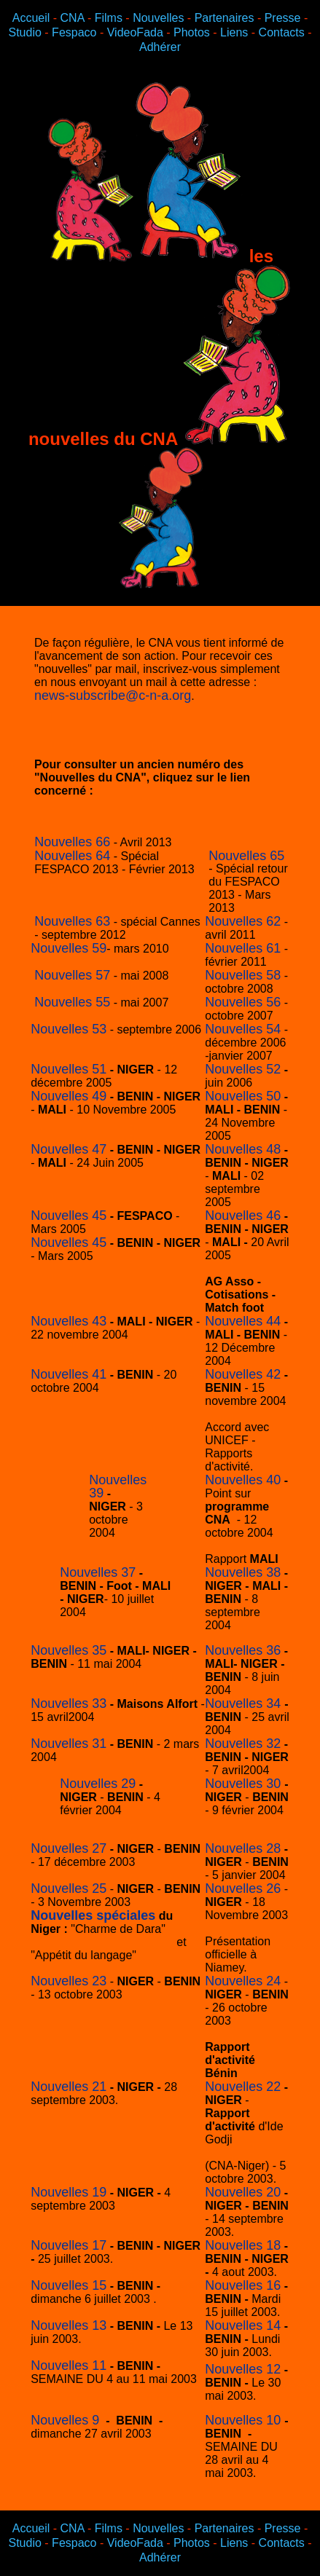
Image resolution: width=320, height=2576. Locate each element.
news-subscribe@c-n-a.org (112, 695)
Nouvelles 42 (243, 1374)
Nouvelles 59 (68, 948)
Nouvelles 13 (68, 2325)
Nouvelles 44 (243, 1321)
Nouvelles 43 (68, 1321)
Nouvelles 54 (243, 1029)
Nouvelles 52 (243, 1069)
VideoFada (137, 32)
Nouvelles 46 (243, 1215)
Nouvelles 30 (244, 1783)
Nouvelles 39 (118, 1486)
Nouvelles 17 (68, 2245)
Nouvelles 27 (68, 1848)
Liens (234, 32)
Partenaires (224, 18)
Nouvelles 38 (243, 1572)
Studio (25, 32)
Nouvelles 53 (68, 1029)
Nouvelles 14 (243, 2325)
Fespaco (74, 32)
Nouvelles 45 (68, 1215)
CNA (73, 18)
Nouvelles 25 (68, 1888)
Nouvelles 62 (243, 921)
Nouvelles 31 (68, 1743)
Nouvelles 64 (72, 855)
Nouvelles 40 (243, 1480)
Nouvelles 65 (246, 855)
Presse (283, 18)
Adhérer (160, 47)
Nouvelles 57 (72, 975)
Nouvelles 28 (243, 1848)
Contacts (282, 32)
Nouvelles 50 (243, 1096)
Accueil (31, 18)
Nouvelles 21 (68, 2086)
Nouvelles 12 (243, 2369)
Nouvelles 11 (68, 2365)
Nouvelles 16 (243, 2285)
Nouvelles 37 (98, 1572)
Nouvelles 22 (243, 2086)
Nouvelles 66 (72, 842)
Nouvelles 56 (243, 1002)
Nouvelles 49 (68, 1096)
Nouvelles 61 (243, 948)
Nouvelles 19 (68, 2192)
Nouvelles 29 (98, 1783)
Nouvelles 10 (244, 2420)
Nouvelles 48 (243, 1149)
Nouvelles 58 (243, 975)
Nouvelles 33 (68, 1703)
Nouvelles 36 (243, 1650)
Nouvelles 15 (68, 2285)
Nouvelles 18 (243, 2245)
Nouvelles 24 (243, 1981)
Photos (191, 32)
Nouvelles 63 (72, 921)
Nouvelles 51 (68, 1069)
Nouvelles (158, 18)
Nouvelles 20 (243, 2192)
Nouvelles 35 (68, 1650)
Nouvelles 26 (243, 1888)
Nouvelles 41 (68, 1374)
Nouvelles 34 (244, 1703)
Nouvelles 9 (65, 2420)
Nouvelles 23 (68, 1981)
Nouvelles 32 (243, 1743)
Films (108, 18)
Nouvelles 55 (72, 1002)
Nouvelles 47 (68, 1149)
